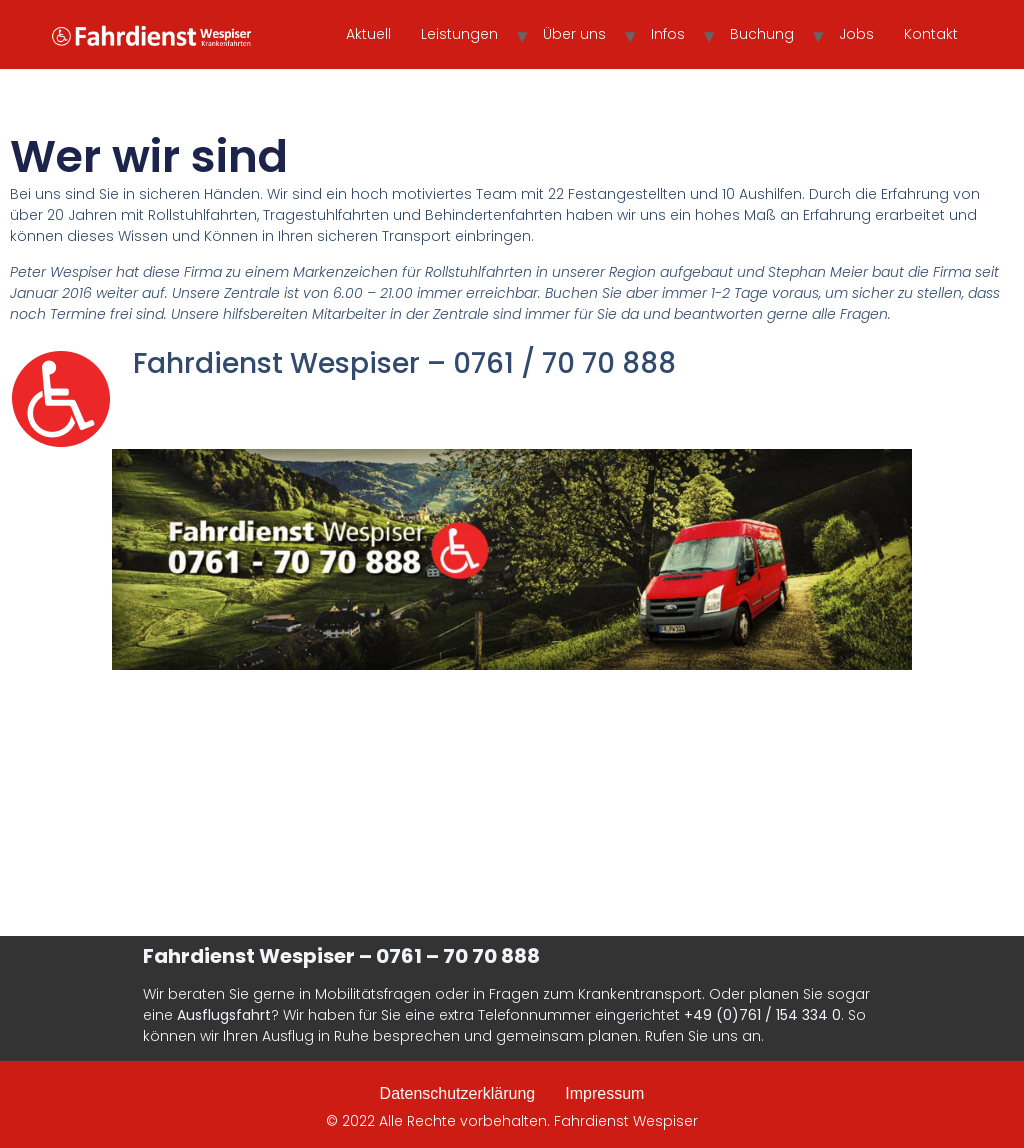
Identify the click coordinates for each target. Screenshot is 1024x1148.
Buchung (762, 34)
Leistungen (459, 34)
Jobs (856, 34)
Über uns (574, 34)
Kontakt (931, 34)
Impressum (604, 1093)
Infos (668, 34)
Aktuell (368, 34)
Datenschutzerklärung (458, 1093)
